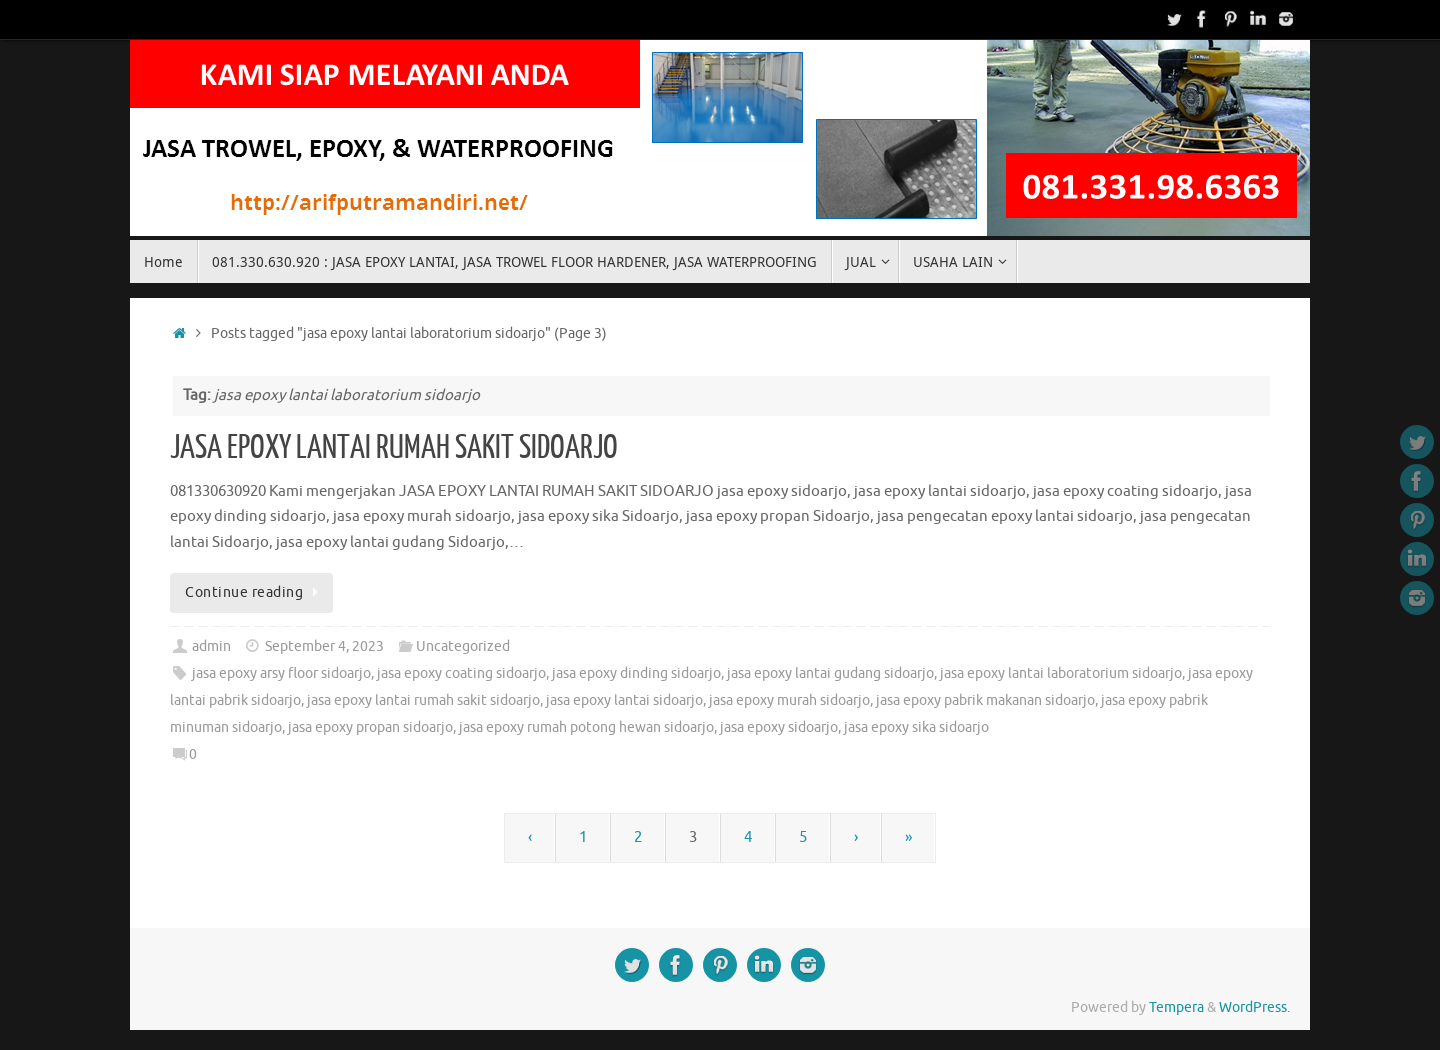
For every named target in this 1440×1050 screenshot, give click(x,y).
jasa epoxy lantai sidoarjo (624, 700)
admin (211, 646)
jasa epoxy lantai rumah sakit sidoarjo (423, 700)
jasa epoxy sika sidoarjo (916, 727)
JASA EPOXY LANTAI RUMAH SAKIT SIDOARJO (394, 448)
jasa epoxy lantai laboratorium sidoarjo (1061, 673)
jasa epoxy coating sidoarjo (461, 673)
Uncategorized (463, 646)
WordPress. (1254, 1007)
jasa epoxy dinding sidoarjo (636, 673)
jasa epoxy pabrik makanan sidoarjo (985, 700)
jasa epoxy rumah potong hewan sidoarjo (586, 727)
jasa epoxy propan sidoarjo (370, 727)
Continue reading (255, 592)
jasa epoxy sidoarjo (779, 727)
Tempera (1176, 1007)
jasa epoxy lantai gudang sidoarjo (830, 673)
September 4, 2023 (324, 646)
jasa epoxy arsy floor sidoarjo (281, 673)
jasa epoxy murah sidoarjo (789, 700)
